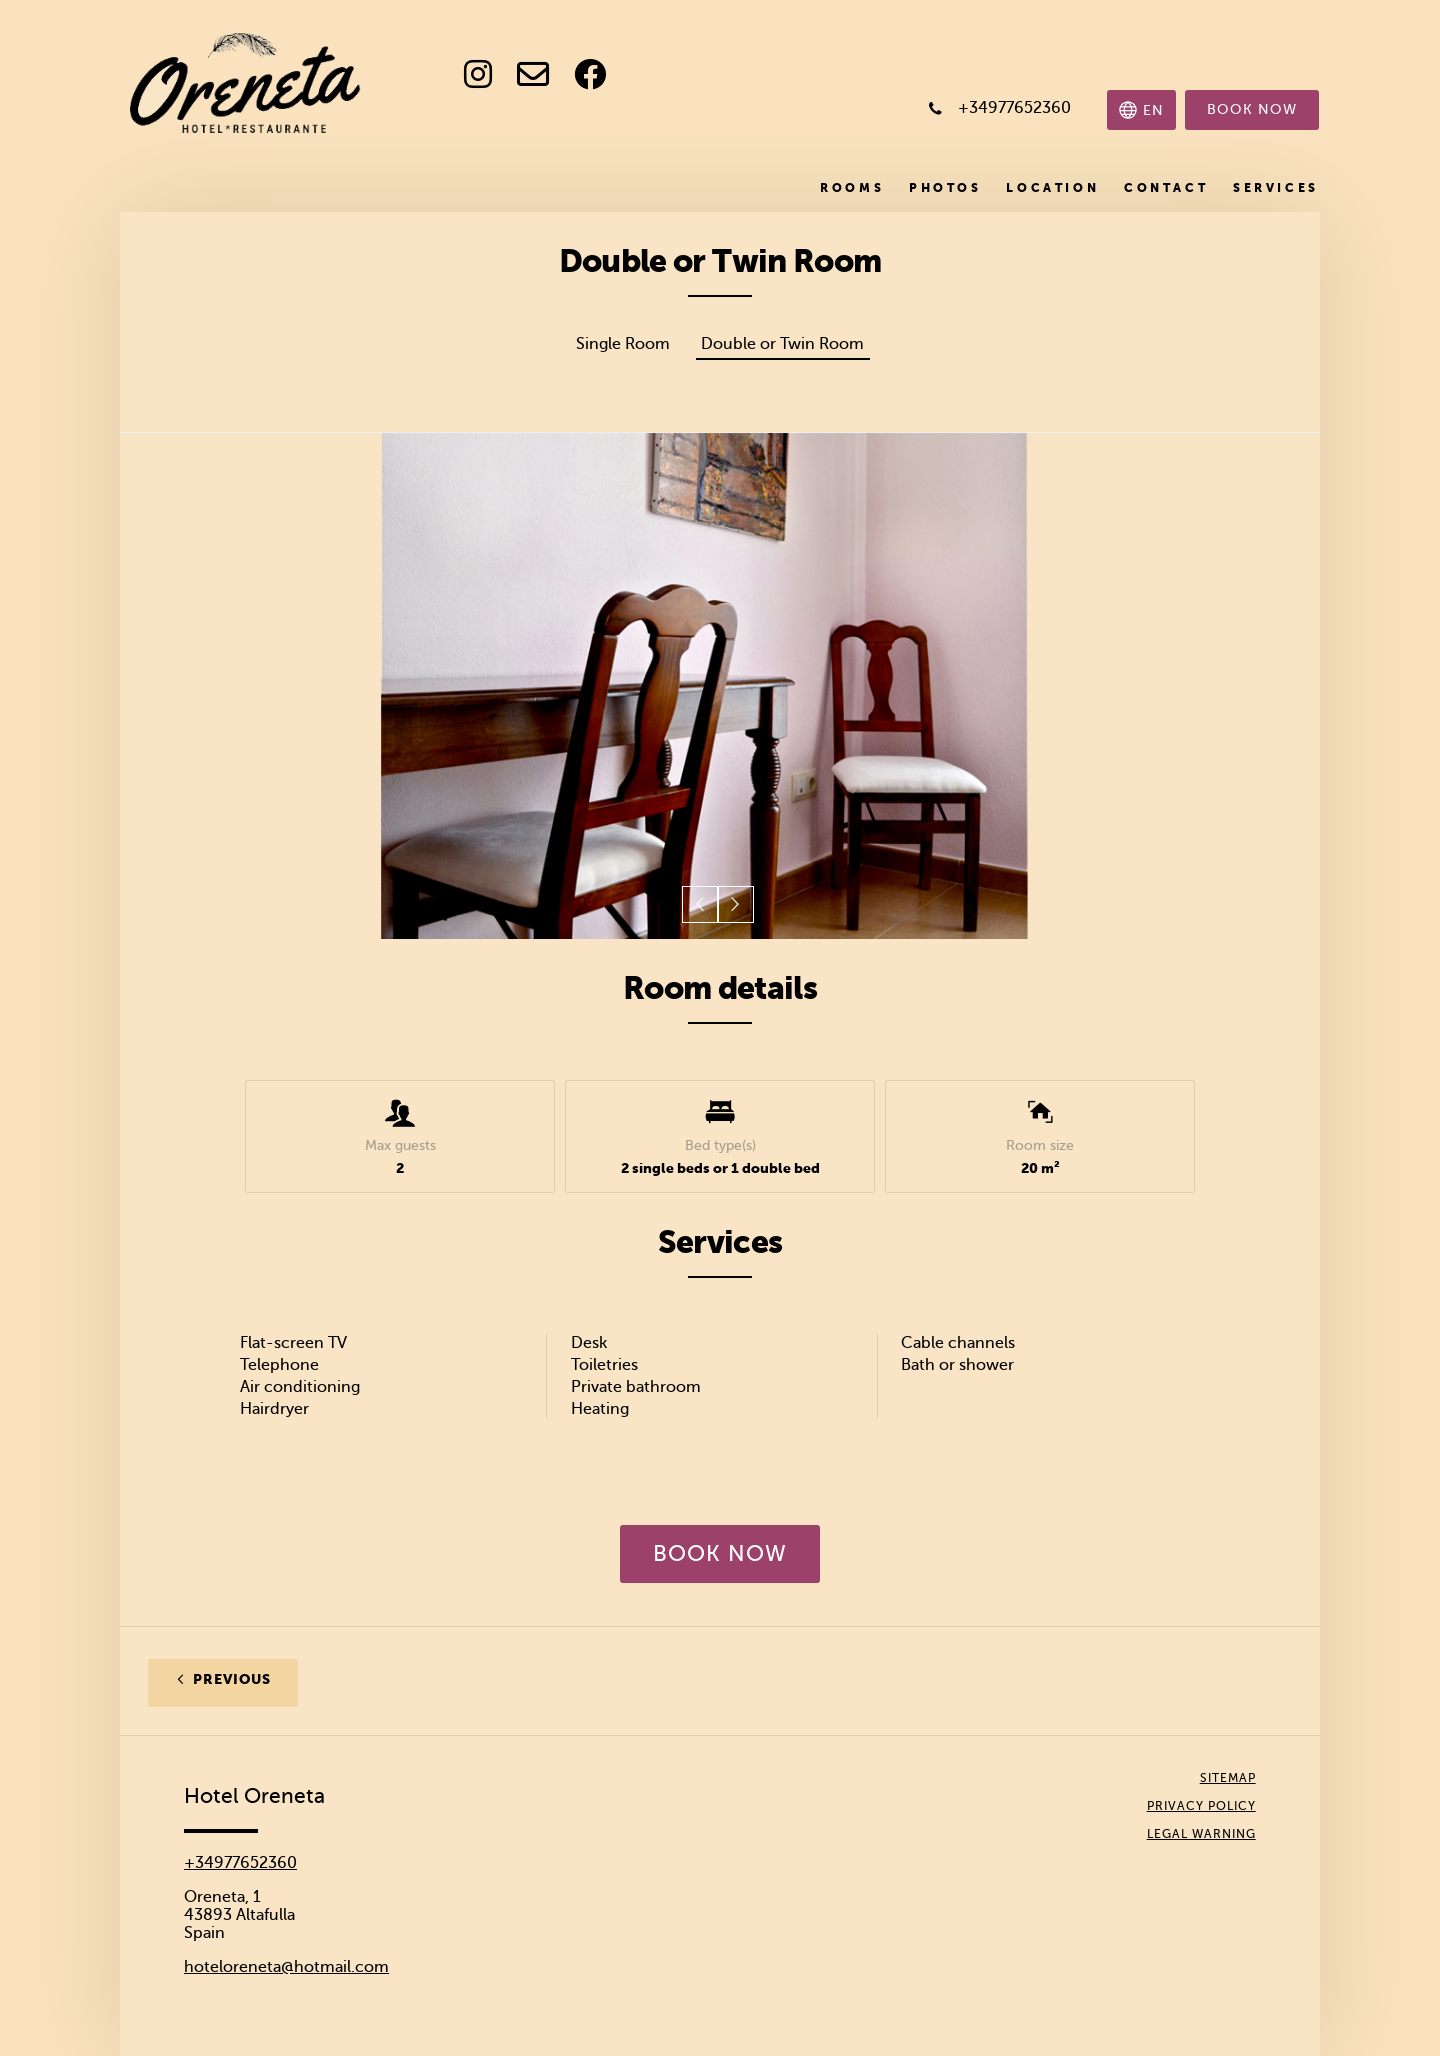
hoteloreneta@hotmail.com (286, 1967)
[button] (701, 905)
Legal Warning (1201, 1834)
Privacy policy (1201, 1806)
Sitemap (1228, 1778)
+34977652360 (240, 1863)
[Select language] (1141, 110)
